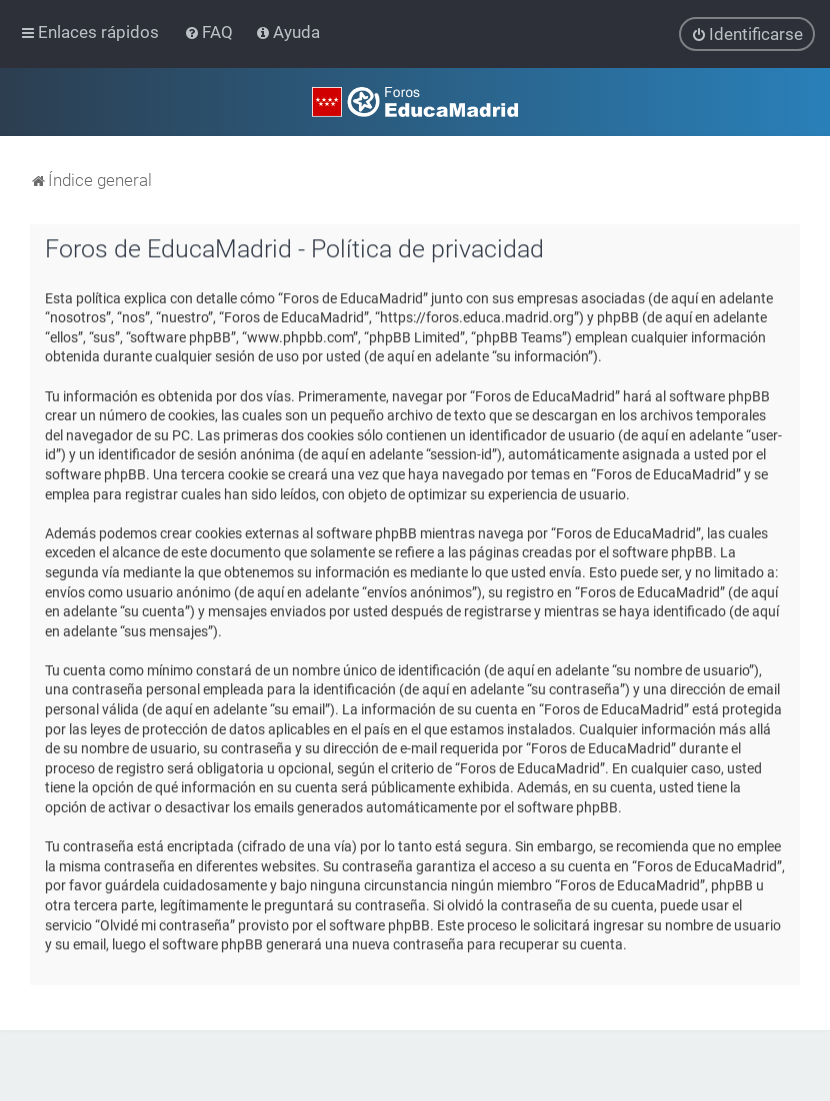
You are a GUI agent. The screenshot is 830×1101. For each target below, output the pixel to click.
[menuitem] (210, 32)
